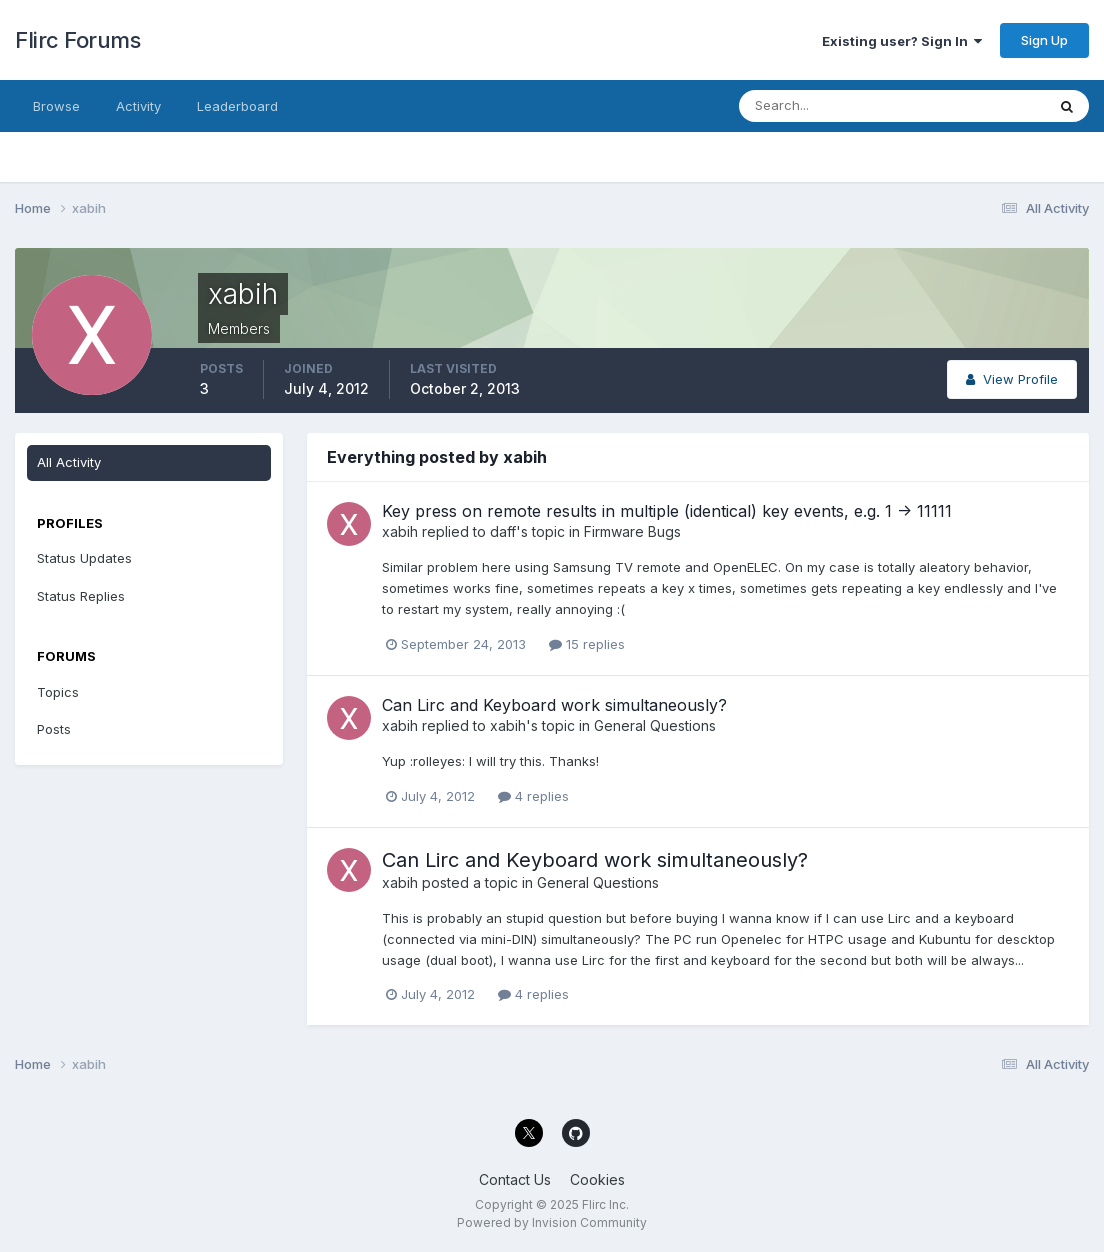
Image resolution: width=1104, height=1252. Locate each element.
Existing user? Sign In (902, 41)
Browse (56, 106)
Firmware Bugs (632, 531)
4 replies (533, 796)
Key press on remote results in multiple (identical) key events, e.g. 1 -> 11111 (667, 511)
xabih (400, 531)
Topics (58, 692)
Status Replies (81, 596)
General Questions (655, 725)
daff (503, 531)
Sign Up (1044, 40)
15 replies (587, 644)
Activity (138, 106)
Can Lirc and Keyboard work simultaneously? (554, 705)
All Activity (69, 462)
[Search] (827, 106)
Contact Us (515, 1179)
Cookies (597, 1179)
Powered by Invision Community (552, 1222)
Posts (54, 729)
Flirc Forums (77, 40)
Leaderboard (237, 106)
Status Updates (84, 558)
